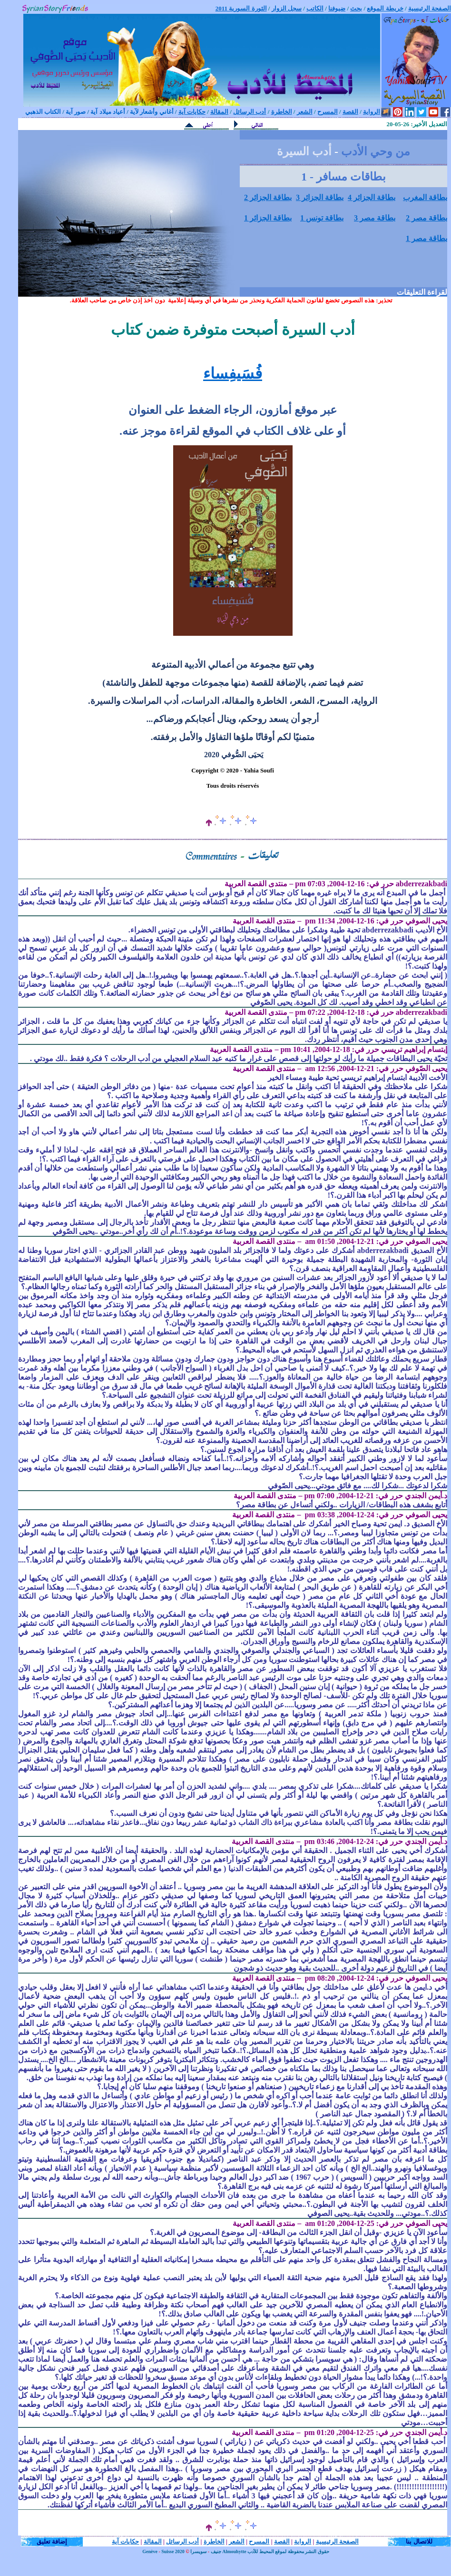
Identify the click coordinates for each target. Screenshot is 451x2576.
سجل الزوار (287, 8)
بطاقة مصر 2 (426, 218)
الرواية (302, 2541)
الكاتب (315, 8)
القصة (282, 2541)
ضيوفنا (336, 8)
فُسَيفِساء (232, 373)
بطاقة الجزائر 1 (268, 218)
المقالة (153, 2541)
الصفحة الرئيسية (429, 8)
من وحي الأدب (375, 151)
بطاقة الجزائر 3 (319, 197)
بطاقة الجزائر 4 (371, 197)
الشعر (237, 2541)
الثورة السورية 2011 (241, 8)
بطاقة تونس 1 (321, 218)
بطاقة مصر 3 (374, 218)
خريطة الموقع (385, 8)
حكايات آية (125, 2541)
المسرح (259, 2541)
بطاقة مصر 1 (426, 238)
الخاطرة (214, 2541)
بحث (356, 8)
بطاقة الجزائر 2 (268, 197)
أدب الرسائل (182, 2541)
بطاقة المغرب (425, 197)
